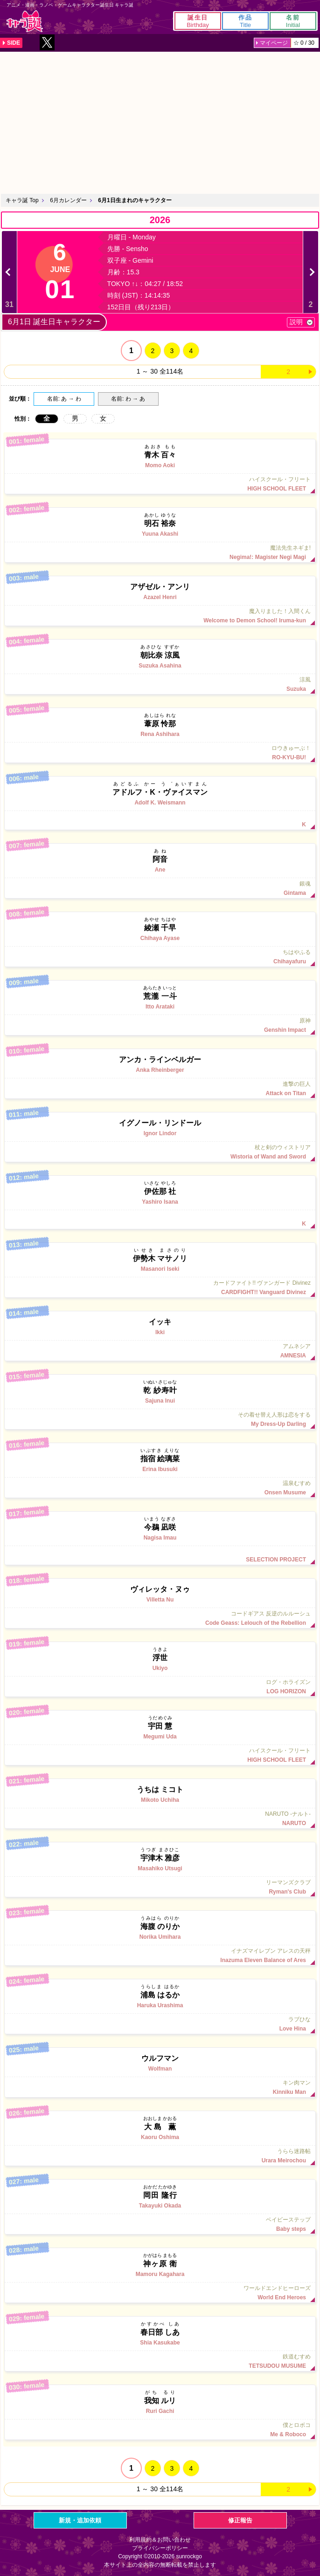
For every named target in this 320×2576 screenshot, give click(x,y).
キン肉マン (160, 2087)
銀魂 (160, 888)
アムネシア (160, 1351)
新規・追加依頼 (80, 2520)
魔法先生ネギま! (160, 552)
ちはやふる (160, 957)
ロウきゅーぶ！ (160, 753)
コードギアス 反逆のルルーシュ (160, 1618)
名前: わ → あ (128, 398)
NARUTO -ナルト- (160, 1818)
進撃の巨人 (160, 1089)
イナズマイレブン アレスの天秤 (160, 1955)
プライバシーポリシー (160, 2548)
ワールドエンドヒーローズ (160, 2293)
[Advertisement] (160, 121)
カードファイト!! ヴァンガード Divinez (160, 1287)
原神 (160, 1025)
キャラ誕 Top (22, 200)
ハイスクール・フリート (160, 484)
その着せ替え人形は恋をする (160, 1419)
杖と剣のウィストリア (160, 1152)
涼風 (160, 684)
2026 (160, 220)
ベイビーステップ (160, 2224)
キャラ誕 (25, 21)
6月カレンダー (68, 200)
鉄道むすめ (160, 2361)
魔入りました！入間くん (160, 616)
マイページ (274, 43)
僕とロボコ (160, 2430)
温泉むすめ (160, 1488)
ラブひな (160, 2024)
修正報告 (240, 2520)
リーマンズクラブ (160, 1887)
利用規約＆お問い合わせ (160, 2539)
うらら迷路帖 (160, 2156)
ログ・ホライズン (160, 1687)
